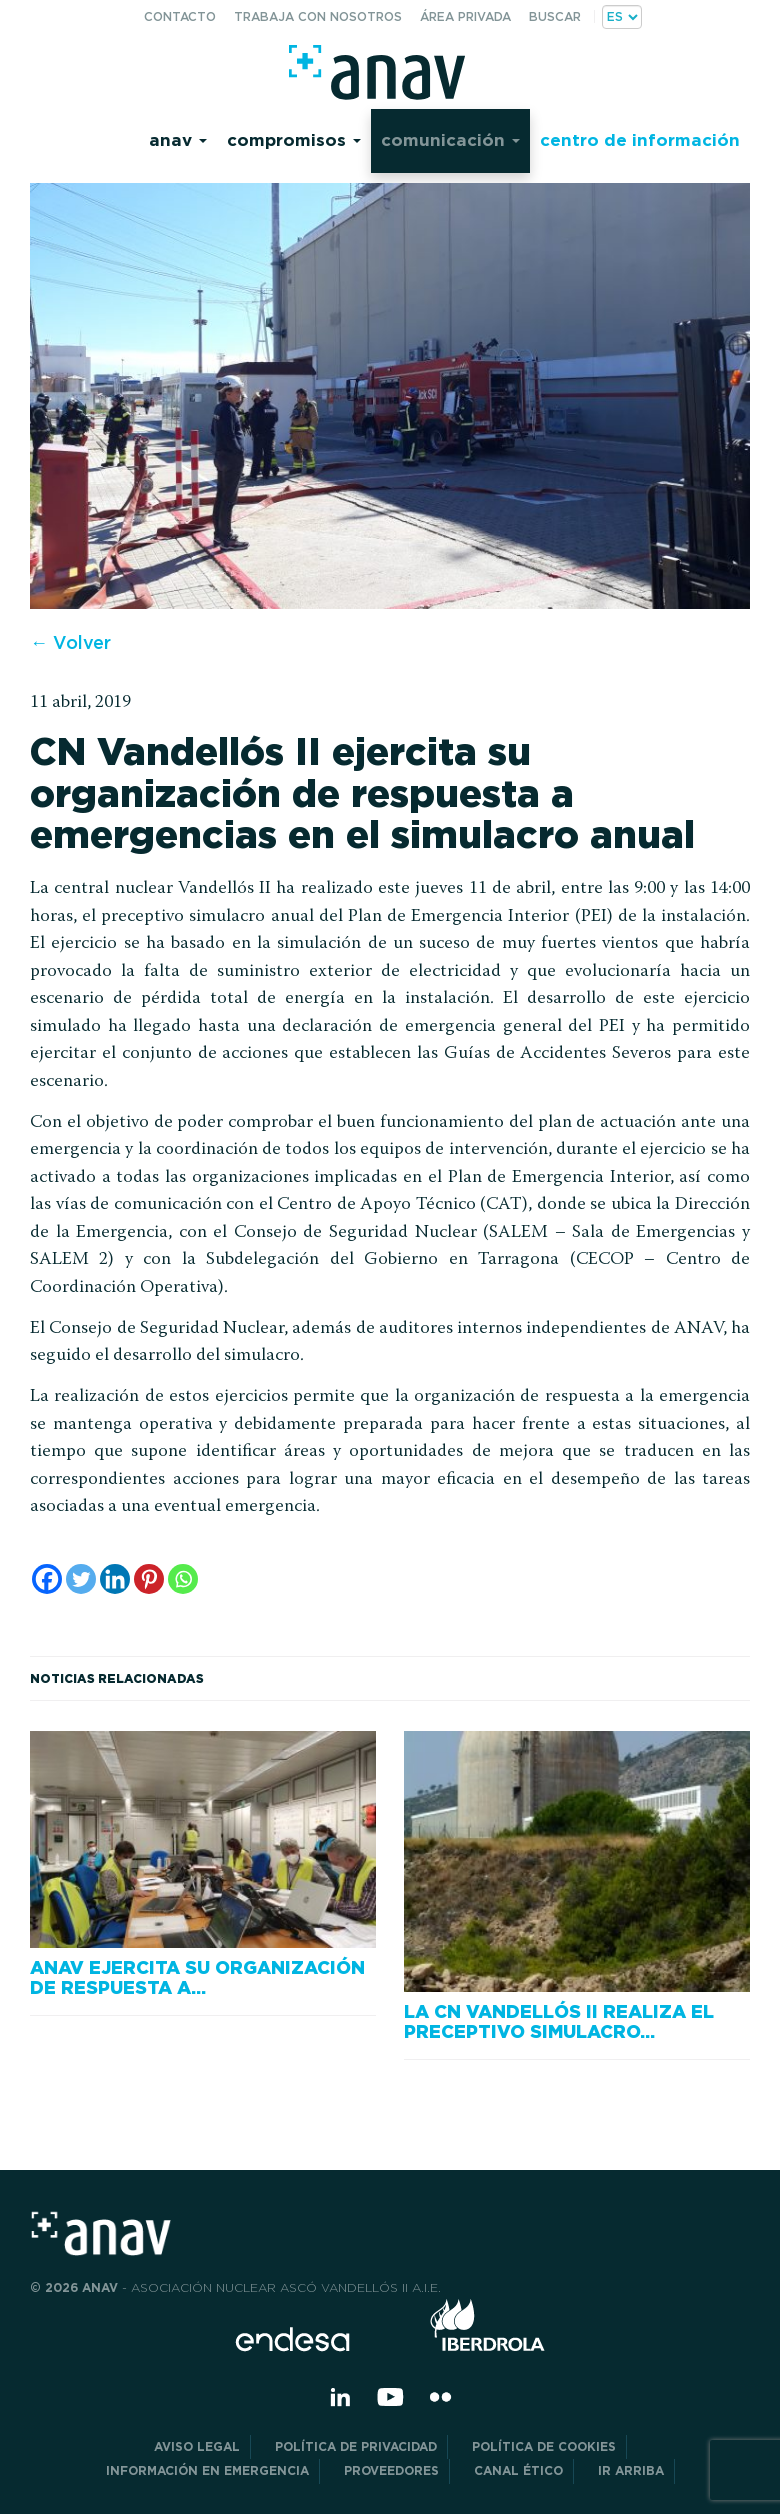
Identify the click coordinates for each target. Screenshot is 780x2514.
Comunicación (450, 139)
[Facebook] (47, 1579)
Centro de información (640, 139)
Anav (178, 139)
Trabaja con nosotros (318, 16)
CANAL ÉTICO (518, 2470)
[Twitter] (81, 1579)
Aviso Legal (197, 2446)
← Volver (70, 642)
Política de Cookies (544, 2446)
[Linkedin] (115, 1579)
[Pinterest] (149, 1579)
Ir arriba (631, 2470)
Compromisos (294, 139)
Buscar (555, 16)
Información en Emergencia (207, 2470)
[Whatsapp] (183, 1579)
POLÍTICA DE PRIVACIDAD (356, 2446)
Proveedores (391, 2470)
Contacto (180, 16)
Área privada (465, 16)
